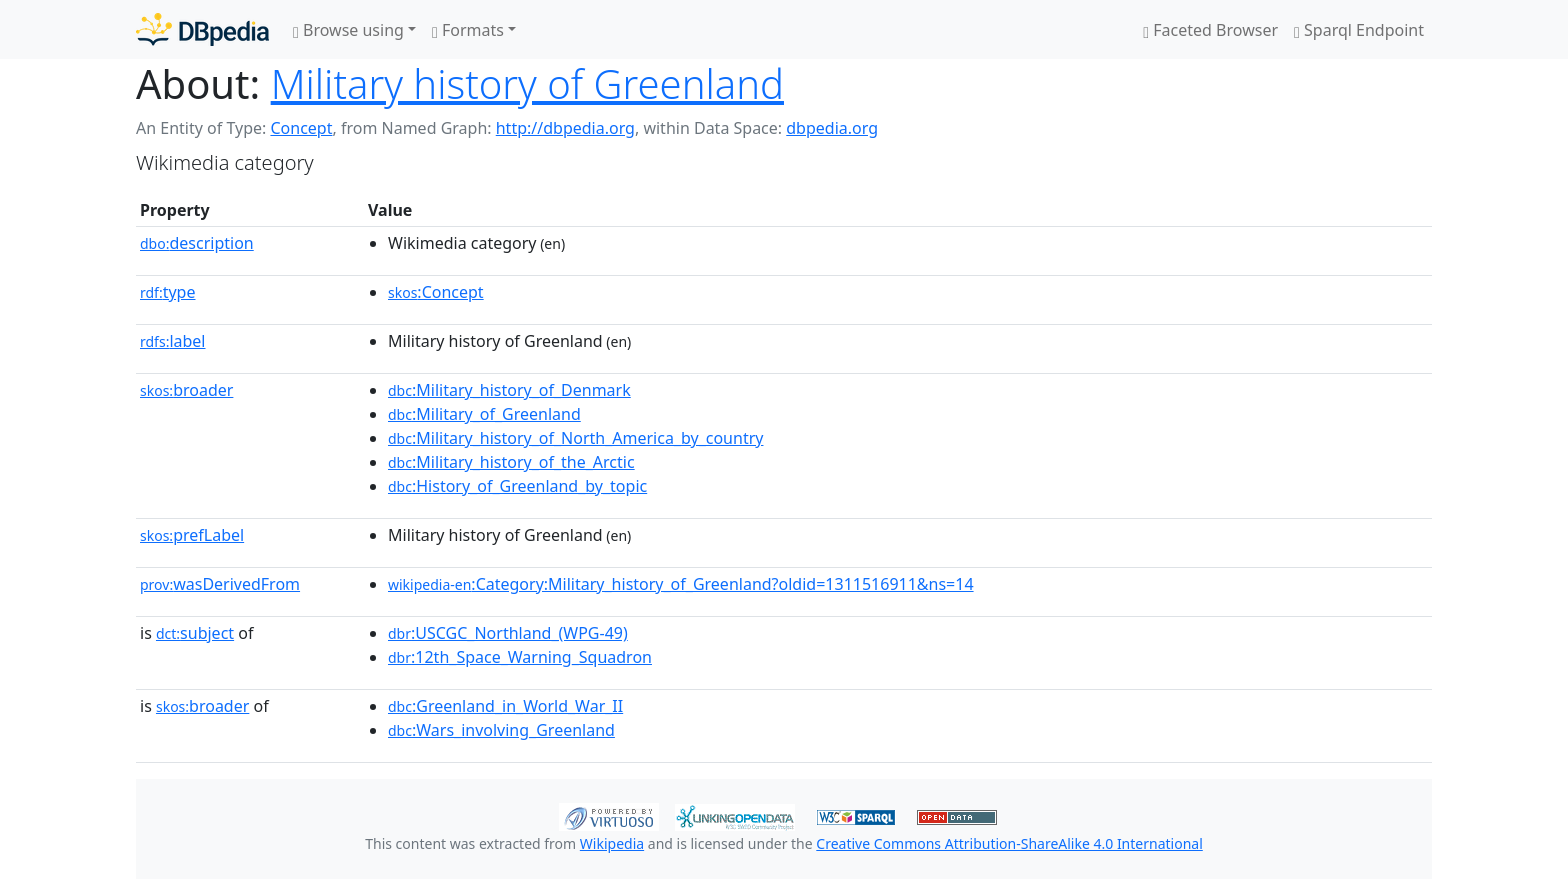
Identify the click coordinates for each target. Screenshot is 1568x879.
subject (195, 633)
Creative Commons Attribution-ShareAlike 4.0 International (1009, 843)
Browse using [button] (348, 30)
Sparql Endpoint (1359, 30)
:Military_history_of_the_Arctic (511, 462)
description (197, 243)
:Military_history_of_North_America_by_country (575, 438)
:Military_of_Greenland (484, 414)
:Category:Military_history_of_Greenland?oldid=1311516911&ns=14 (681, 584)
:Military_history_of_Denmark (509, 390)
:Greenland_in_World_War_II (505, 706)
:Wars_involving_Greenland (501, 730)
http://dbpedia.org (565, 128)
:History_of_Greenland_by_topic (517, 486)
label (173, 341)
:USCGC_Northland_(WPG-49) (508, 633)
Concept (301, 128)
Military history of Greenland (527, 83)
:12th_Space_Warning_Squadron (520, 657)
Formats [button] (468, 30)
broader (186, 390)
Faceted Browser (1210, 30)
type (168, 292)
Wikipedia (612, 843)
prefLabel (192, 535)
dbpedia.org (832, 128)
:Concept (436, 292)
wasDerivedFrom (220, 584)
